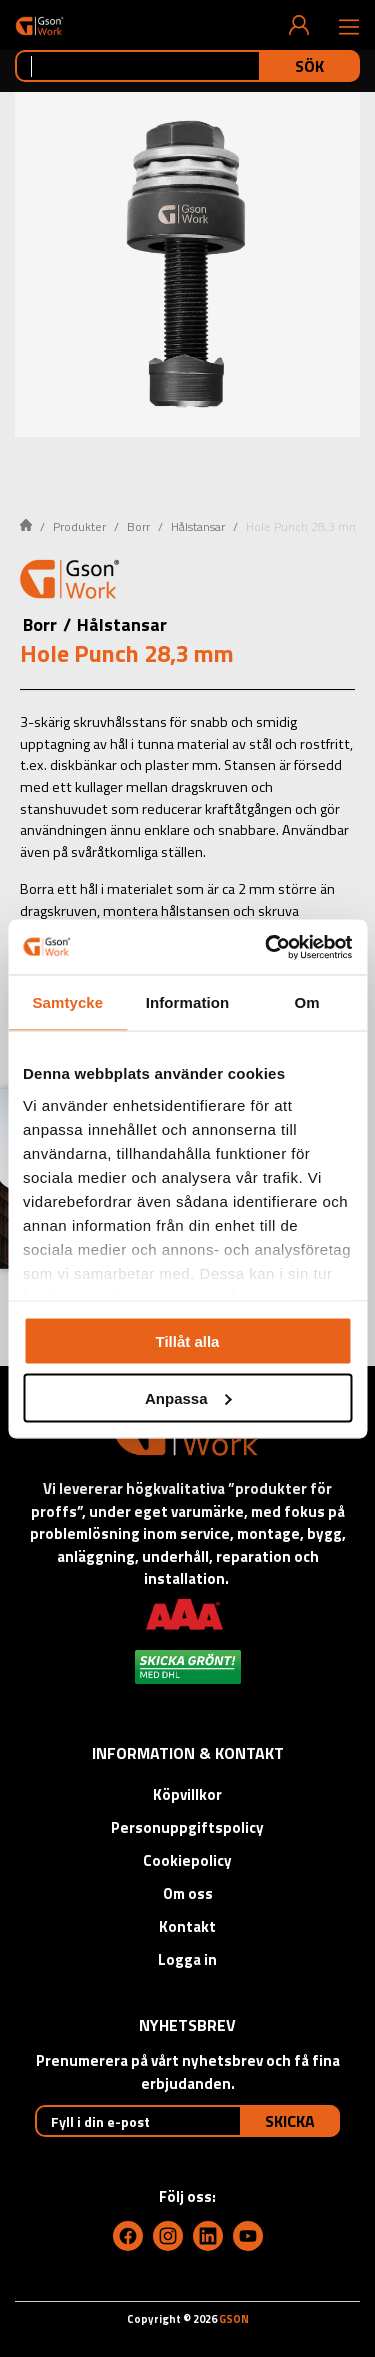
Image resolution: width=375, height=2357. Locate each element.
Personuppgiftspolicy (187, 1827)
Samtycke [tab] (67, 1002)
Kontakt (187, 1926)
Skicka (290, 2121)
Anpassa (188, 1397)
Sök (309, 66)
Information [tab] (188, 1002)
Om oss (188, 1893)
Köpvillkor (187, 1794)
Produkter (79, 526)
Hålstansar (198, 526)
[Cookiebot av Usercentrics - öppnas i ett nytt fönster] (267, 947)
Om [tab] (307, 1002)
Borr (138, 526)
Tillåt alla (188, 1341)
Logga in (187, 1959)
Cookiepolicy (187, 1860)
